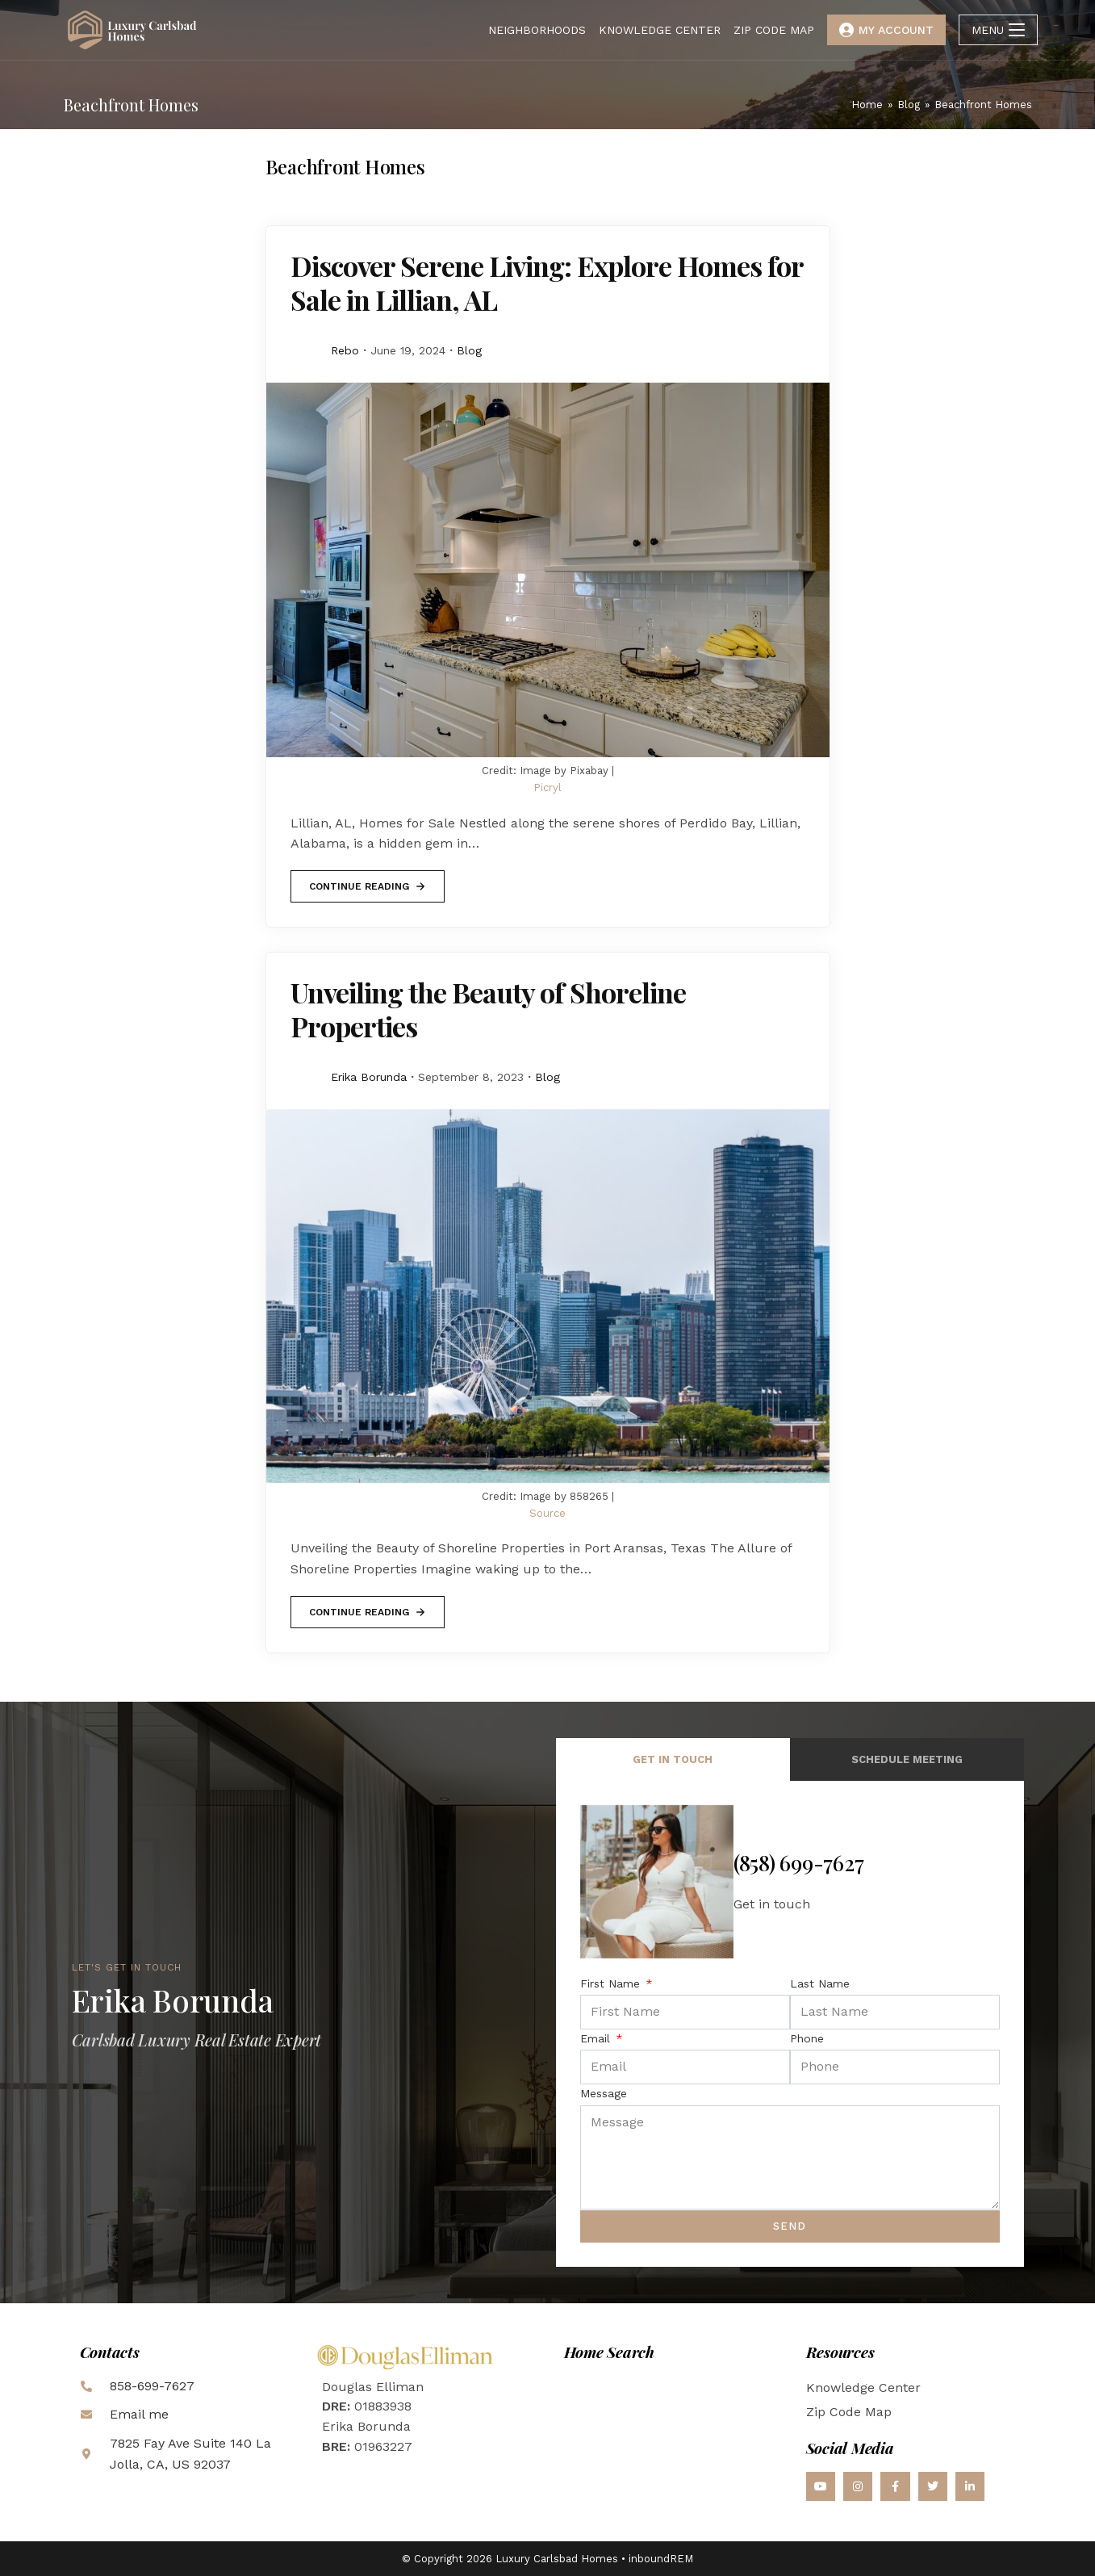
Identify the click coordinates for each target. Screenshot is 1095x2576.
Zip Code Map (849, 2411)
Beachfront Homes (983, 104)
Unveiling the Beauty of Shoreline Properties (488, 1009)
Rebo (345, 350)
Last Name (820, 1983)
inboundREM (661, 2559)
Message (603, 2093)
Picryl (547, 787)
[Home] (867, 104)
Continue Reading (367, 881)
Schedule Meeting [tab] (907, 1759)
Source (547, 1513)
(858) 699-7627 (798, 1863)
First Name (612, 1983)
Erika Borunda (369, 1076)
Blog (469, 350)
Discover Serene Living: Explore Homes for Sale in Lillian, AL (546, 282)
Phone (807, 2038)
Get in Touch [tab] (673, 1759)
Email (597, 2038)
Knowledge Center (863, 2387)
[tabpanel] (790, 2024)
